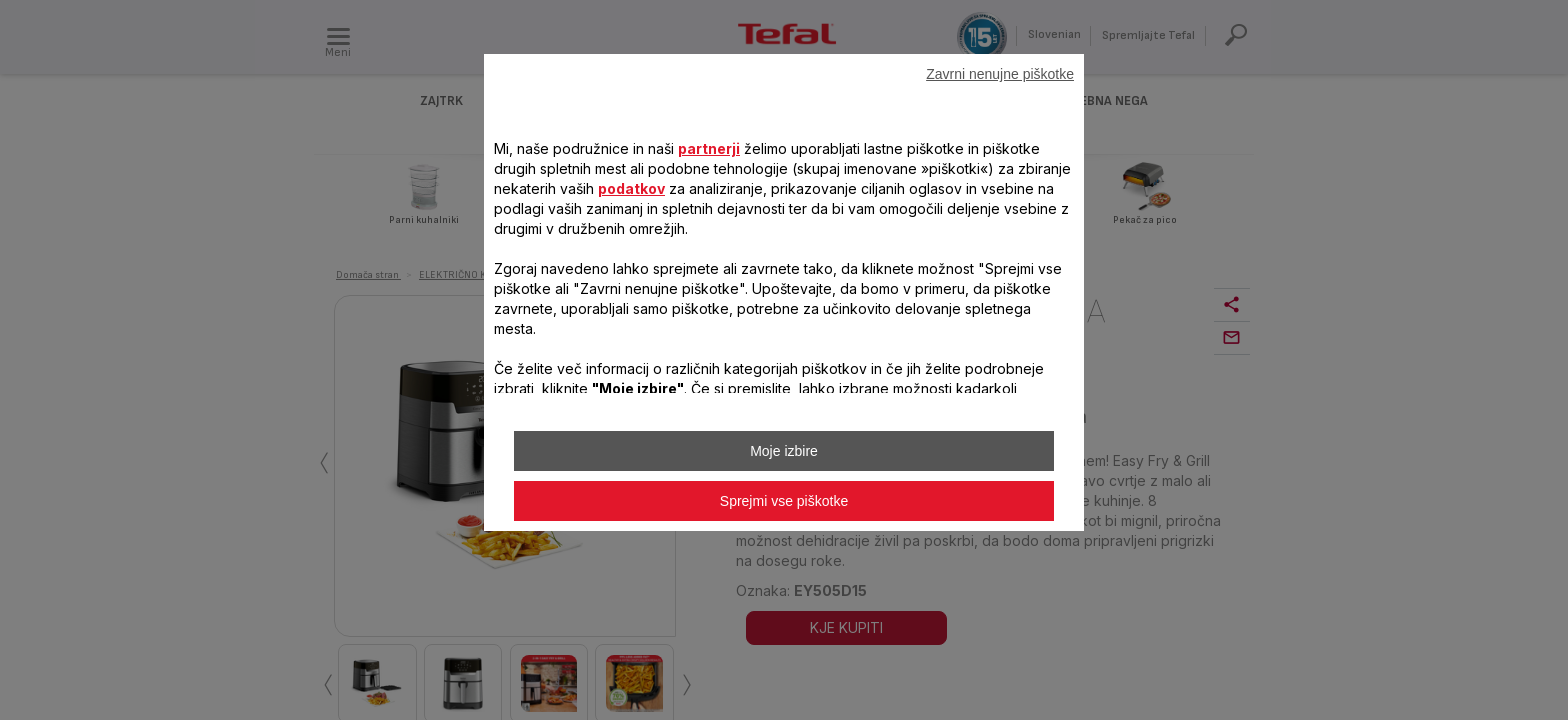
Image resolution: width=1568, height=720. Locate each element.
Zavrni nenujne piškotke (1000, 74)
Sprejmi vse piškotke (784, 501)
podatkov (631, 188)
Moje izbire (784, 451)
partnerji (709, 148)
